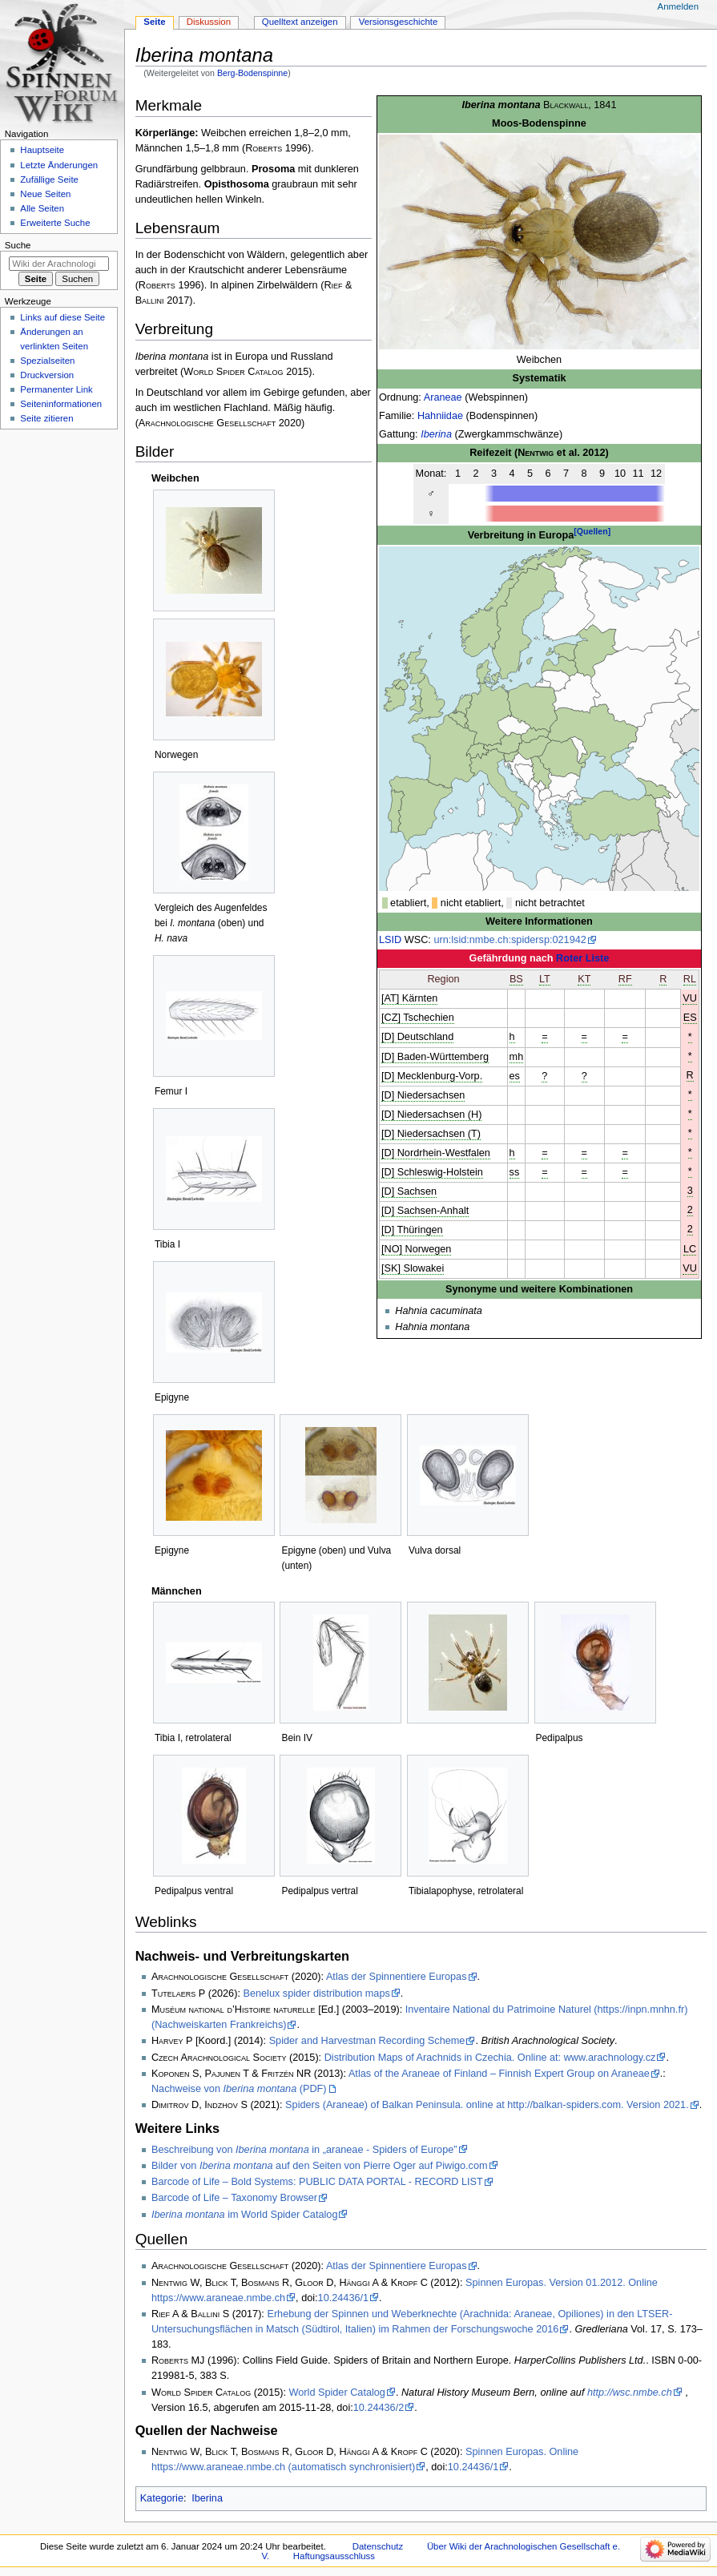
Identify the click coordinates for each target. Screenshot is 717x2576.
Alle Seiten (42, 208)
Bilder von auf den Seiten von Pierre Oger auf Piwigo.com (319, 2165)
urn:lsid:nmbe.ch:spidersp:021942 (509, 939)
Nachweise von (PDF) (239, 2088)
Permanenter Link (56, 389)
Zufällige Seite (49, 179)
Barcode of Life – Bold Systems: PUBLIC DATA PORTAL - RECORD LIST (317, 2181)
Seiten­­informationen (61, 404)
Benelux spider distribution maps (316, 1993)
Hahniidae (440, 415)
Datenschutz (378, 2546)
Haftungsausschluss (334, 2556)
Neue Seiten (45, 194)
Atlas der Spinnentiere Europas (396, 1976)
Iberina (436, 434)
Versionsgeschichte (398, 21)
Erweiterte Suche (55, 223)
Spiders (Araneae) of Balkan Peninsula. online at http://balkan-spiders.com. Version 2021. (487, 2104)
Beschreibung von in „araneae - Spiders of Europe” (304, 2149)
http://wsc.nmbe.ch (629, 2392)
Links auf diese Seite (62, 317)
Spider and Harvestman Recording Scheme (367, 2040)
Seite (154, 21)
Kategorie (161, 2498)
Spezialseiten (47, 360)
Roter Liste (582, 958)
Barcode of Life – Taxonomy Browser (234, 2197)
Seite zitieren (46, 418)
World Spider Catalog (337, 2392)
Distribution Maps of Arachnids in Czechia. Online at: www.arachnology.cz (490, 2057)
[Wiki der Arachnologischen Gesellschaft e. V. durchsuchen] (59, 263)
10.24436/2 (379, 2407)
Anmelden (678, 6)
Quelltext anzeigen (300, 21)
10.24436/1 (343, 2298)
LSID (390, 939)
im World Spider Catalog (244, 2214)
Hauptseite (42, 150)
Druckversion (47, 375)
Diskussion (209, 21)
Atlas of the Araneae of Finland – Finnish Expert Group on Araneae (499, 2073)
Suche (18, 245)
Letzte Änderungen (59, 165)
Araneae (443, 397)
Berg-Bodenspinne (252, 73)
